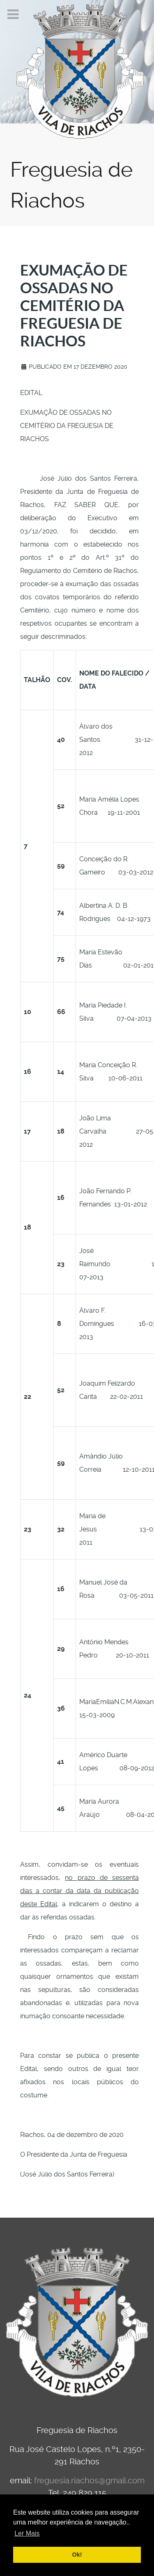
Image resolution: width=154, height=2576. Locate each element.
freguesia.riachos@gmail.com (89, 2480)
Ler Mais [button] (26, 2533)
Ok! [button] (77, 2554)
